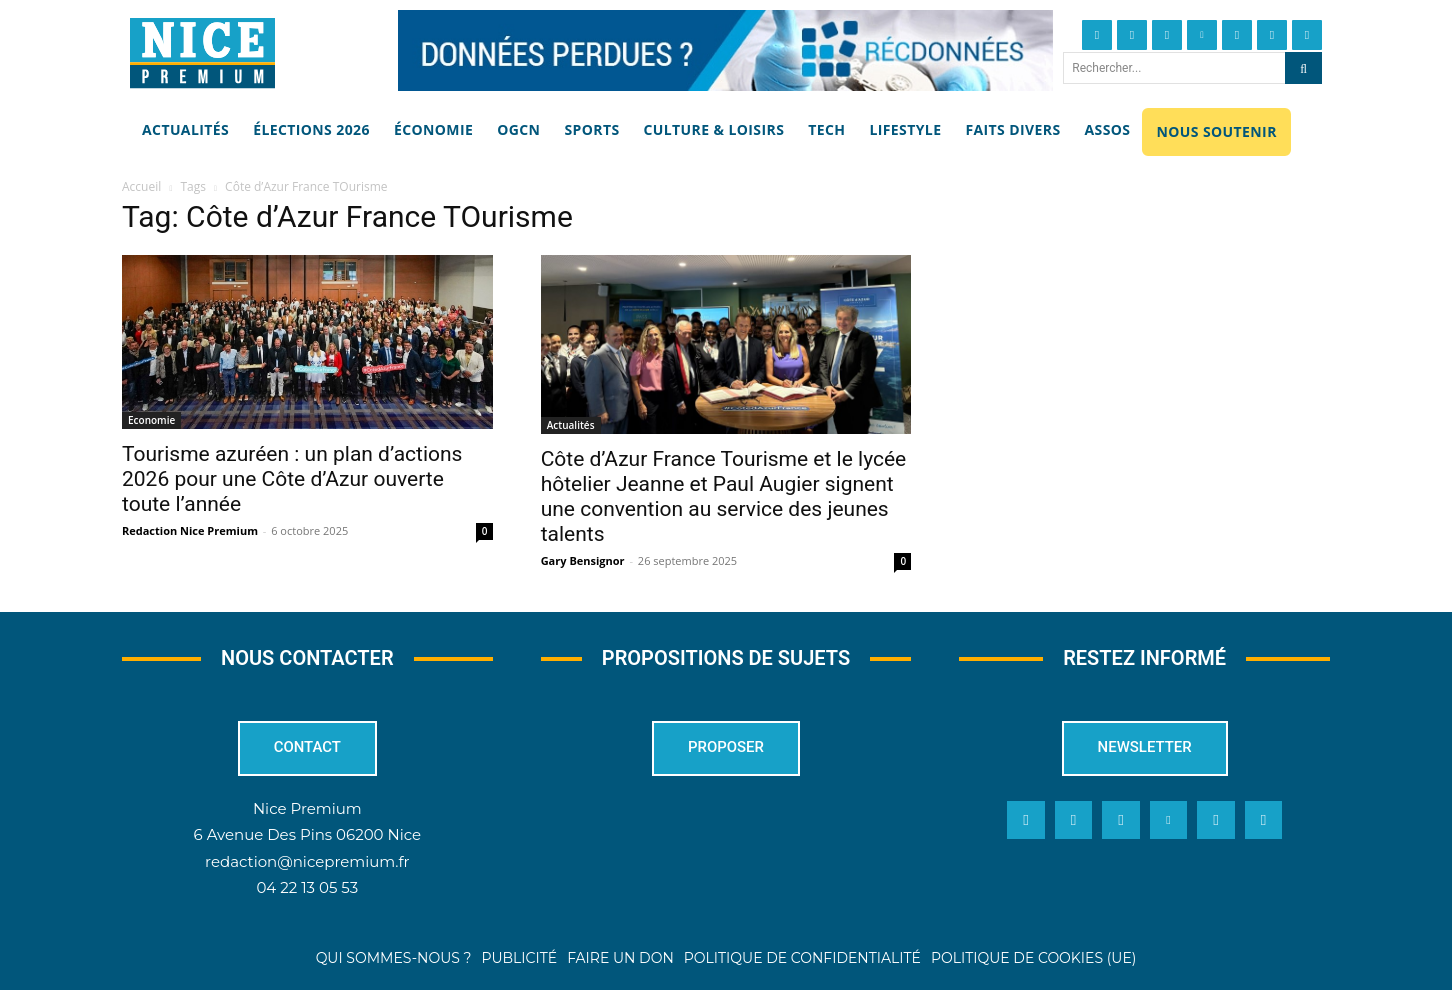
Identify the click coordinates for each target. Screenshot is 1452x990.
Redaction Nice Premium (190, 530)
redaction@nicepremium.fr (307, 861)
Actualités (571, 425)
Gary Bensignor (583, 560)
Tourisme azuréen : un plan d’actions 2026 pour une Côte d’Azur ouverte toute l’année (292, 479)
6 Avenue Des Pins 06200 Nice (307, 835)
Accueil (141, 186)
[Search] (1303, 68)
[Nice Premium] (202, 53)
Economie (151, 420)
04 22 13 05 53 (307, 887)
